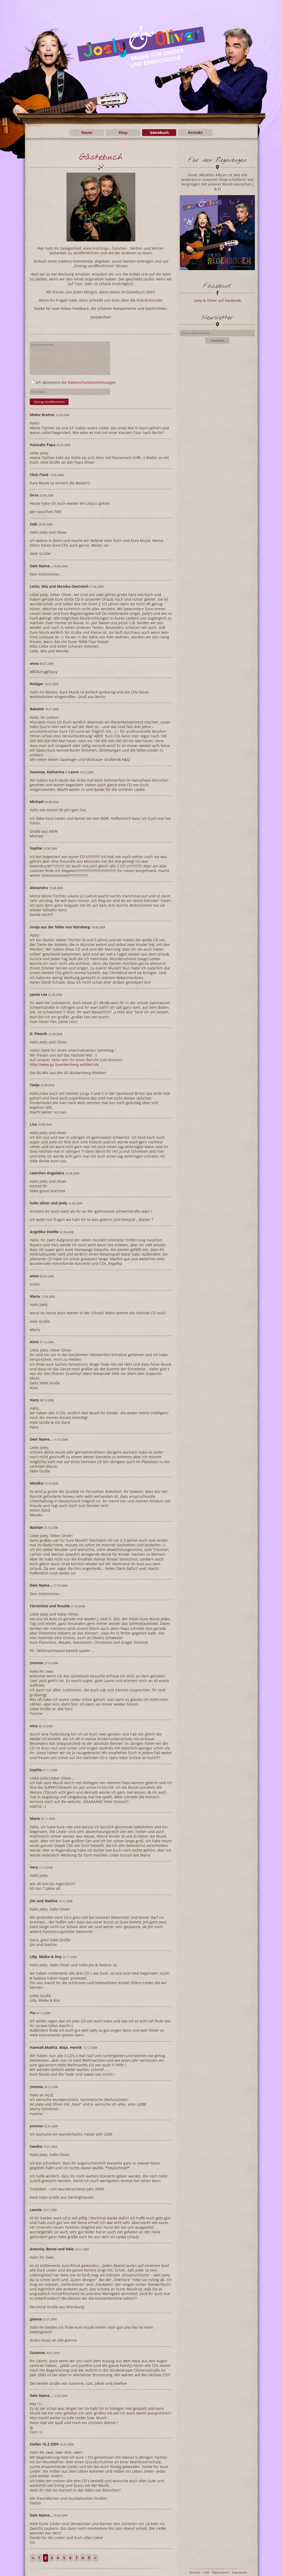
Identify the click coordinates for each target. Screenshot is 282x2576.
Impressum (239, 2572)
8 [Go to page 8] (83, 2557)
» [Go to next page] (95, 2557)
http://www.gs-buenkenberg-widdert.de (64, 1064)
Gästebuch (159, 132)
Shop (123, 132)
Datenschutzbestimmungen (92, 382)
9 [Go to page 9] (89, 2557)
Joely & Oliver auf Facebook (217, 300)
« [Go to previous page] (33, 2557)
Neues (86, 132)
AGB (206, 2572)
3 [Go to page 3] (52, 2557)
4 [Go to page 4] (58, 2557)
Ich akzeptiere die (73, 382)
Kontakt (195, 132)
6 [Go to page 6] (70, 2557)
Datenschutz (220, 2572)
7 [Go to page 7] (77, 2557)
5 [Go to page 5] (64, 2557)
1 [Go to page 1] (39, 2557)
